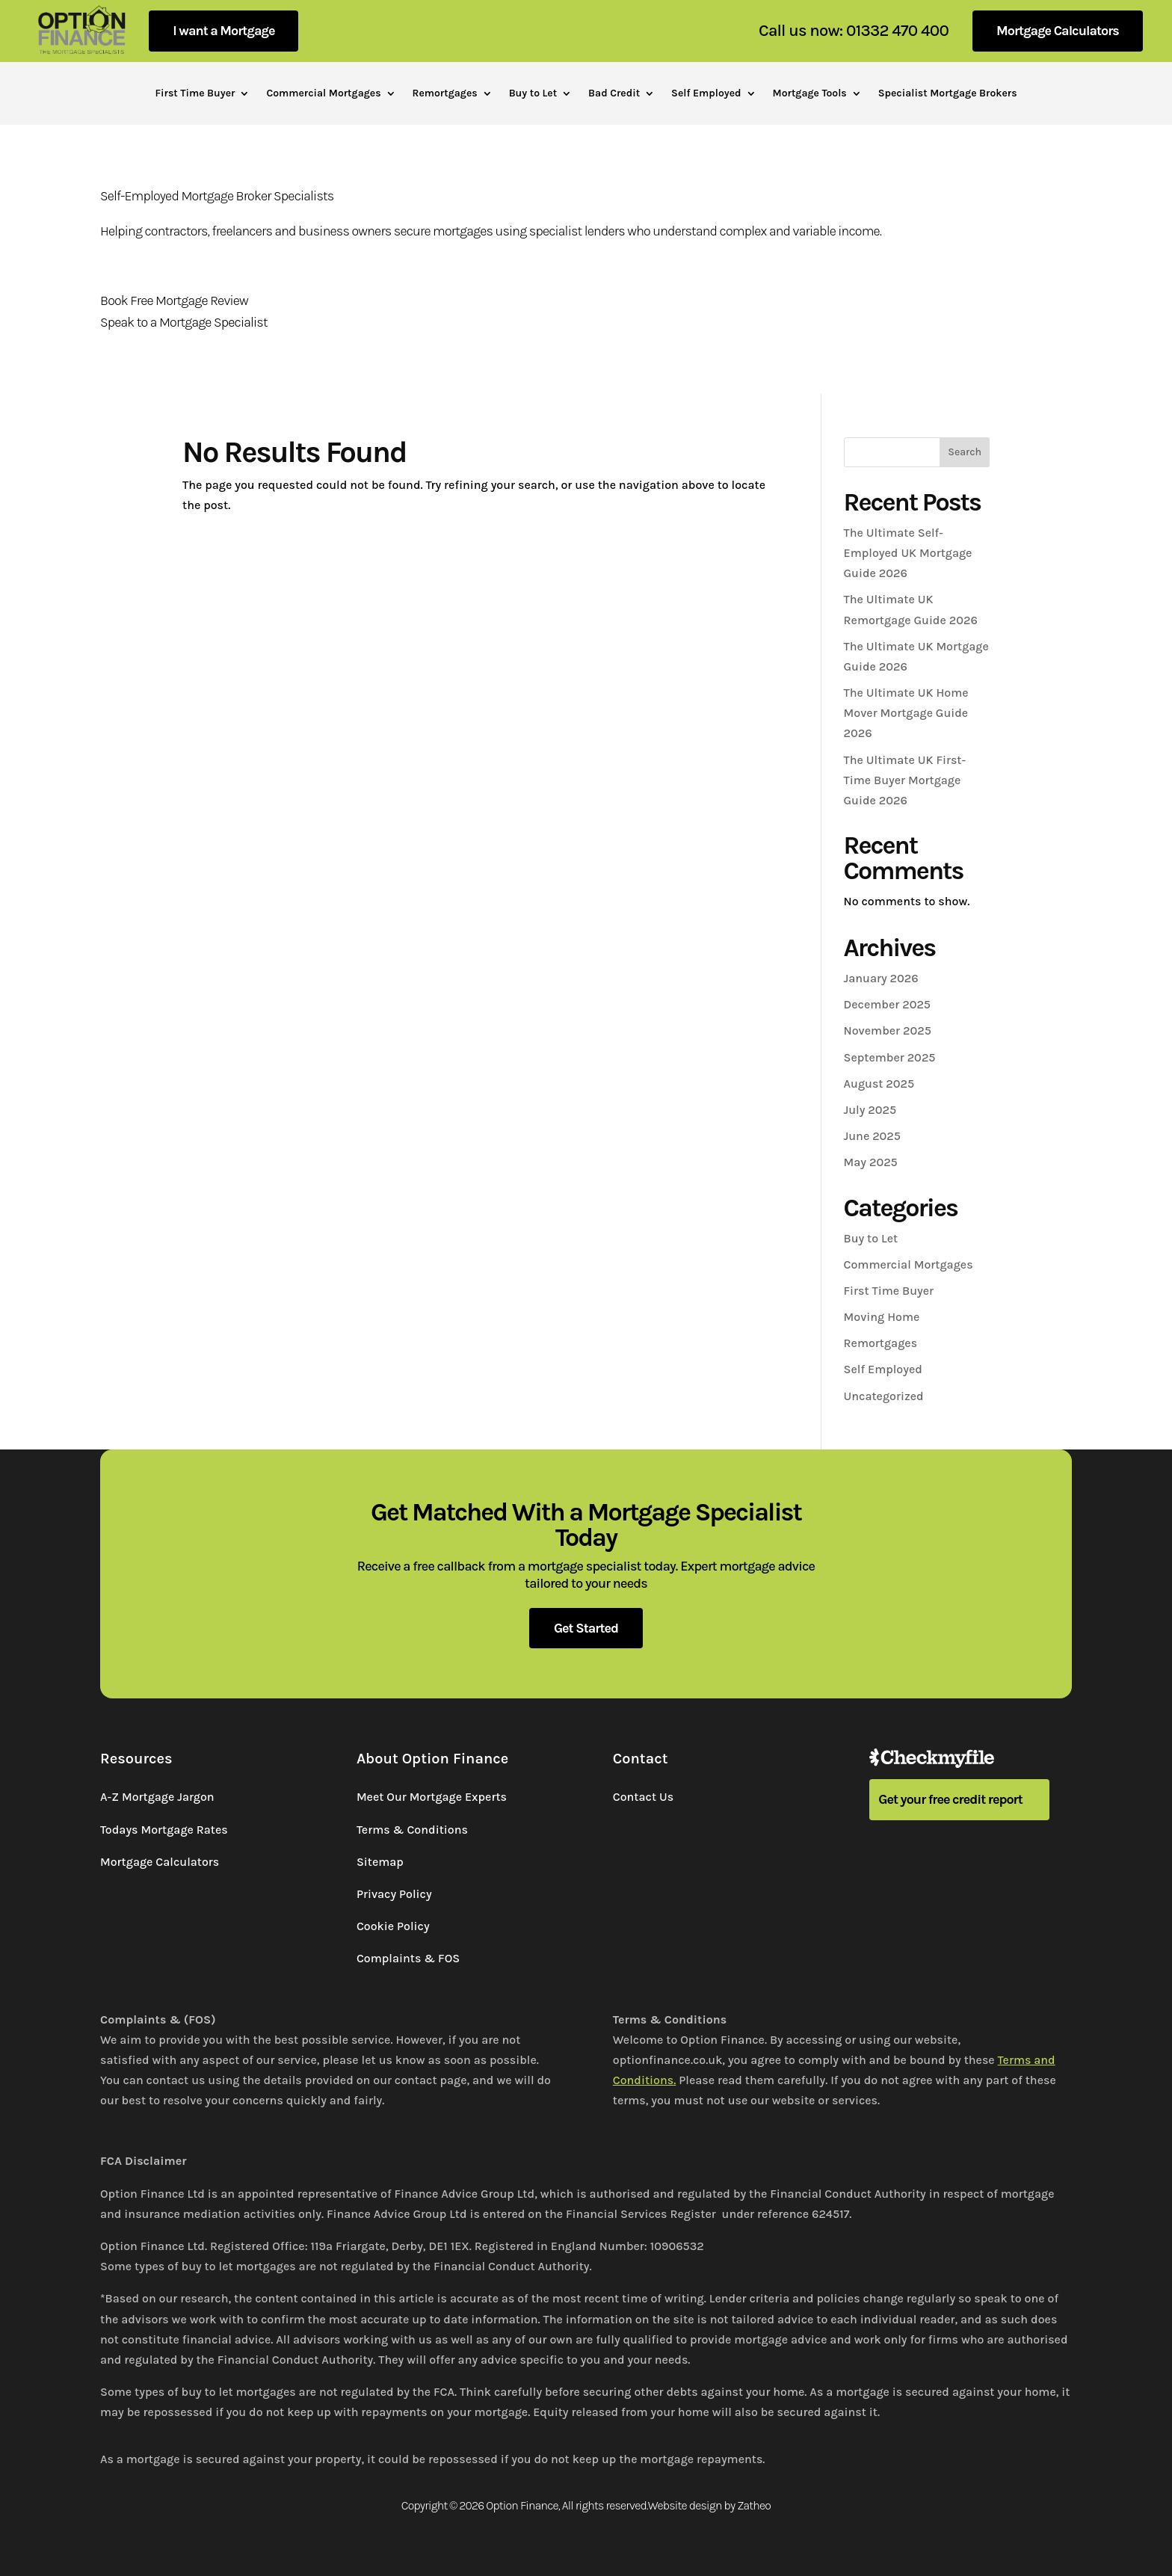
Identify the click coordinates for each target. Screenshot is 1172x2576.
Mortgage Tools (810, 93)
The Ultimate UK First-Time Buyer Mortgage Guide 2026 (905, 780)
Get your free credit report (950, 1799)
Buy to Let (533, 93)
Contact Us (643, 1797)
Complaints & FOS (408, 1958)
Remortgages (445, 93)
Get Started (586, 1628)
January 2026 (881, 978)
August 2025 (879, 1083)
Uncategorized (884, 1396)
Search (964, 452)
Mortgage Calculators (1057, 30)
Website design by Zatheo (709, 2505)
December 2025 (887, 1004)
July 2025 (870, 1110)
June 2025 (872, 1136)
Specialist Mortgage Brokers (947, 93)
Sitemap (380, 1862)
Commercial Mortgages (323, 93)
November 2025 (887, 1030)
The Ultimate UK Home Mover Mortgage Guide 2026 (906, 712)
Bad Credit (614, 93)
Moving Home (882, 1317)
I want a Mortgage (223, 30)
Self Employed (706, 93)
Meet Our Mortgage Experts (432, 1797)
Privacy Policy (394, 1894)
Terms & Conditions (412, 1829)
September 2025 (890, 1057)
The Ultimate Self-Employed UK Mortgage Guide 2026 (908, 553)
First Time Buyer (195, 93)
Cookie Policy (393, 1926)
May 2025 (871, 1162)
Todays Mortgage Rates (164, 1829)
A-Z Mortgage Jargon (157, 1797)
